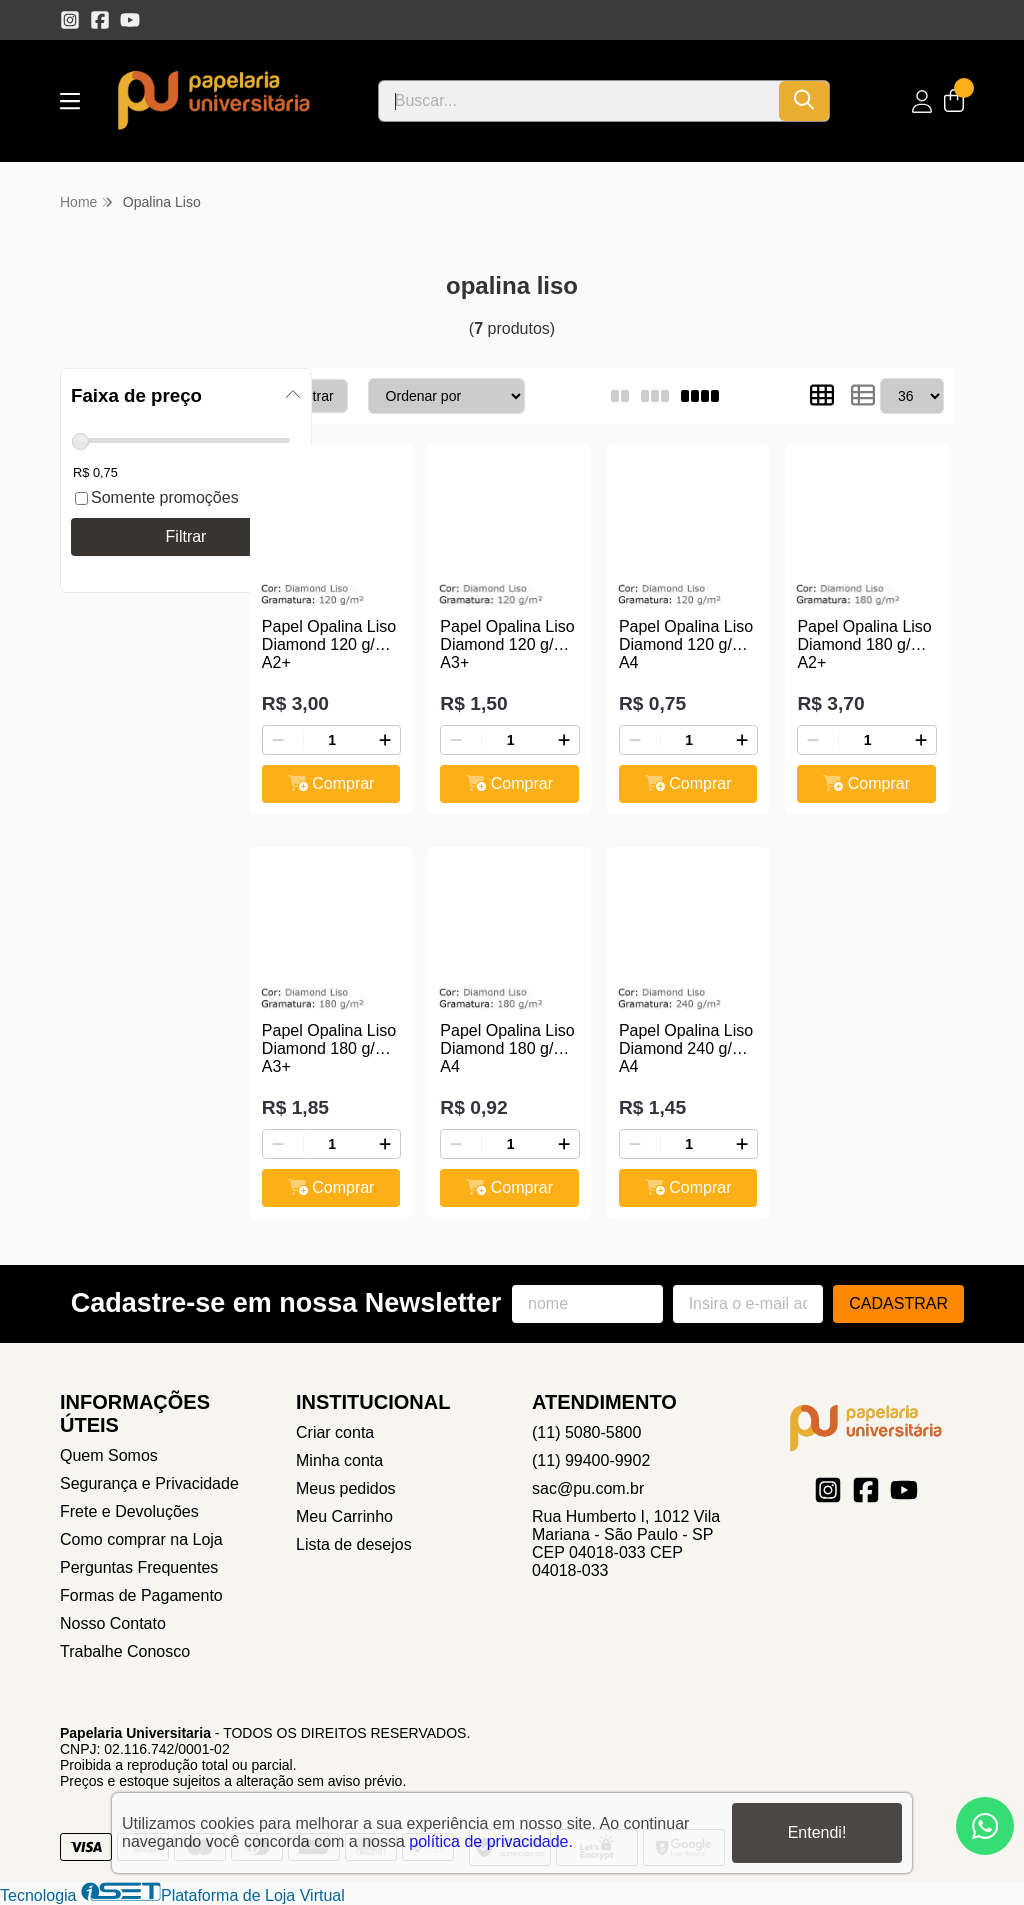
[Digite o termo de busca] (579, 101)
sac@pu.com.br (588, 1488)
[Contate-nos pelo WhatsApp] (985, 1826)
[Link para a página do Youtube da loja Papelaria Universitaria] (130, 20)
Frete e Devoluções (129, 1511)
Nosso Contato (113, 1623)
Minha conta (339, 1460)
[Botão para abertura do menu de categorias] (70, 101)
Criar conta (335, 1432)
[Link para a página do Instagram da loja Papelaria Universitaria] (70, 20)
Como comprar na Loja (141, 1539)
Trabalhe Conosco (125, 1651)
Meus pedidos (346, 1488)
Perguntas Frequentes (139, 1567)
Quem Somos (109, 1455)
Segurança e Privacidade (149, 1483)
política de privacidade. (491, 1841)
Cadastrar (898, 1303)
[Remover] (278, 740)
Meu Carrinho (344, 1516)
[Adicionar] (385, 740)
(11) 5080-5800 (586, 1432)
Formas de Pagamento (141, 1595)
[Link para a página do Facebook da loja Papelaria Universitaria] (100, 20)
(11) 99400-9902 (591, 1460)
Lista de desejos (354, 1544)
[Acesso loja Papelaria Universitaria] (922, 101)
